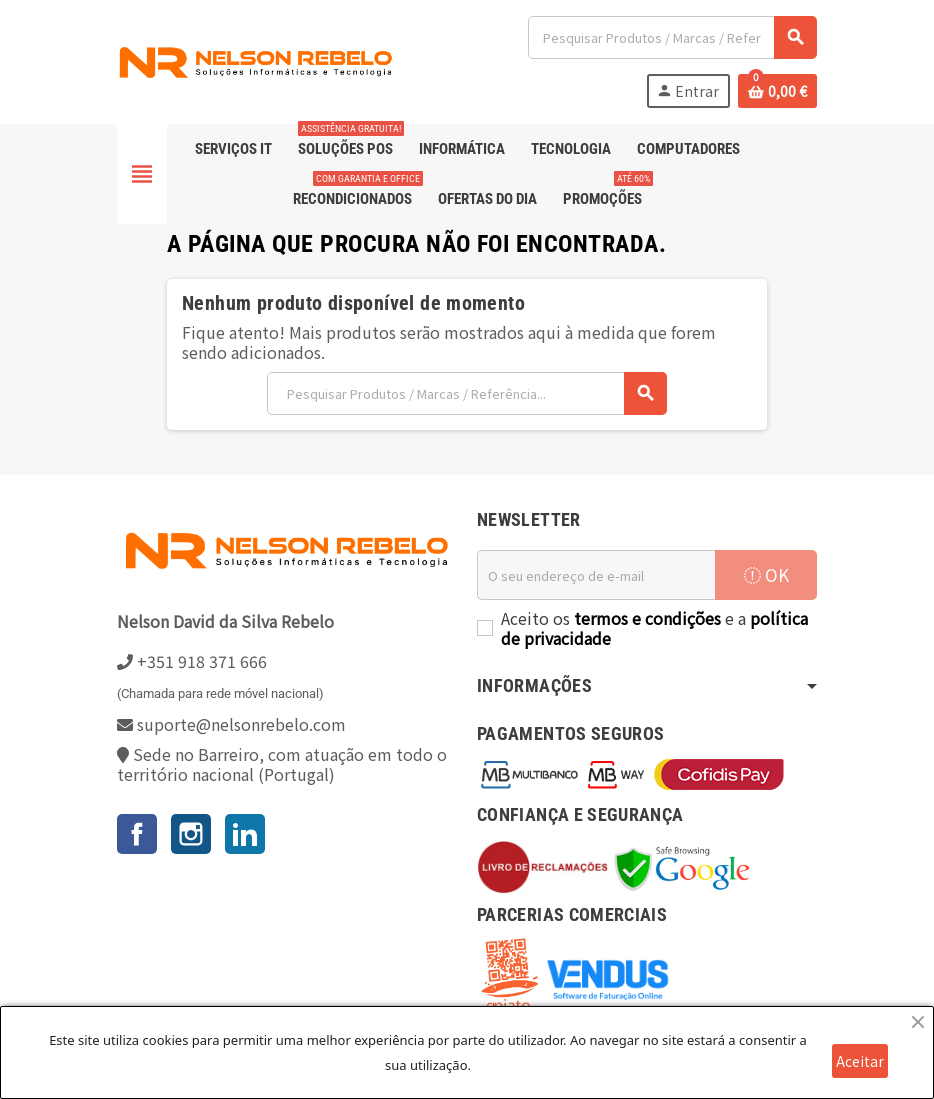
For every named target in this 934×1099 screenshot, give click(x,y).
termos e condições (647, 618)
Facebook (137, 834)
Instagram (191, 834)
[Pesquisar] (672, 37)
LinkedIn (245, 834)
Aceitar (860, 1061)
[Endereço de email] (596, 575)
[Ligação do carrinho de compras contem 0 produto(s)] (777, 91)
